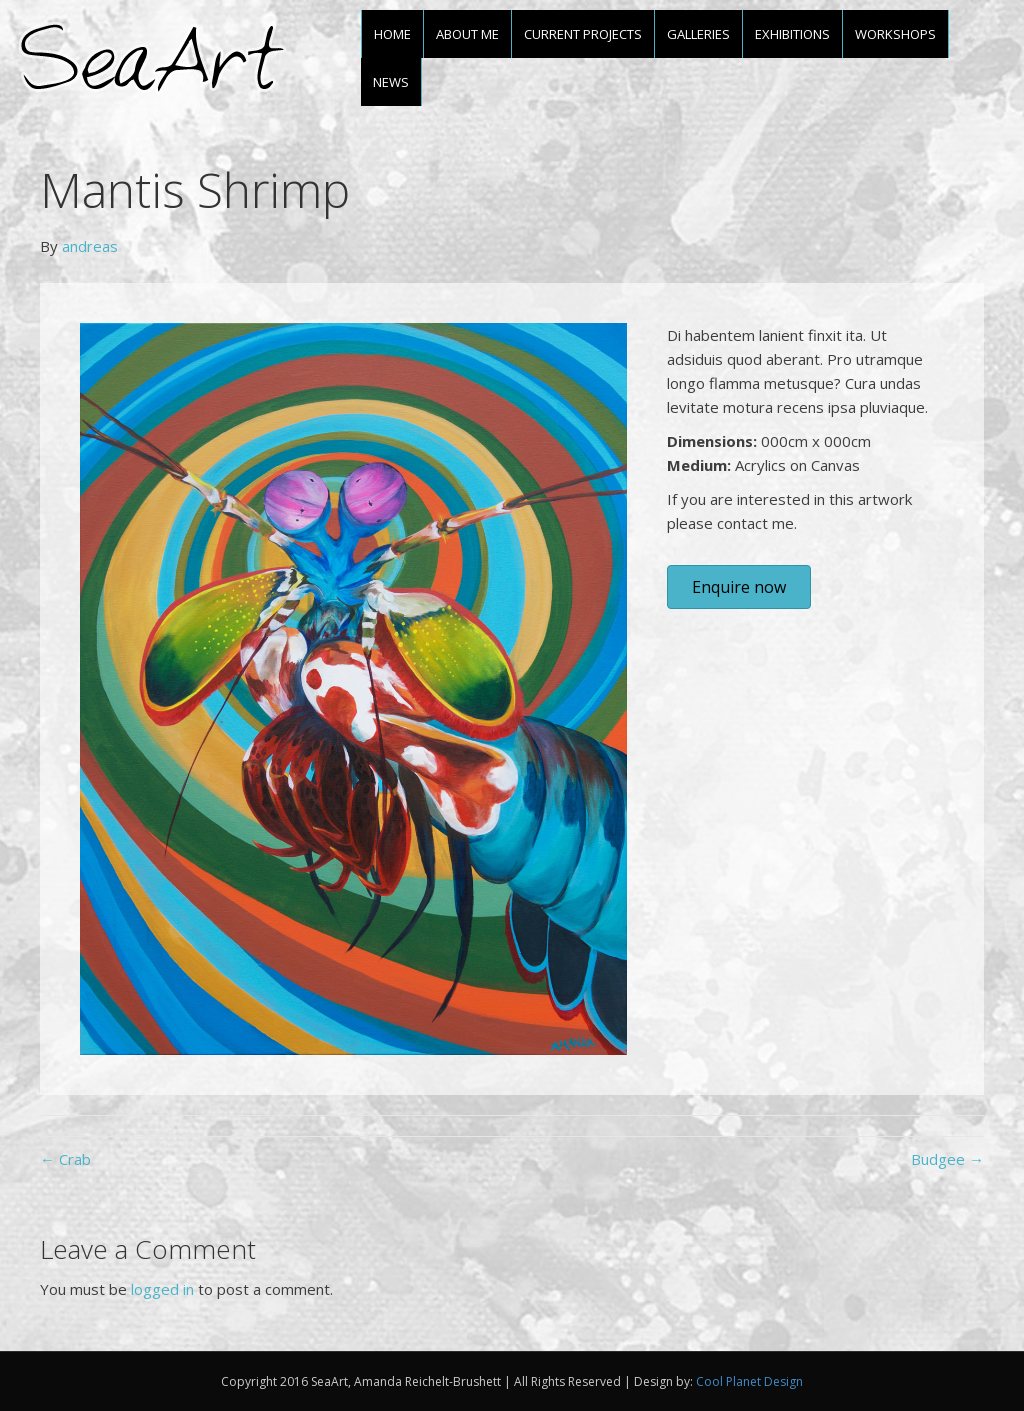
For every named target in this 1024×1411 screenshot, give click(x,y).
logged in (162, 1289)
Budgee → (947, 1159)
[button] (739, 587)
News (391, 82)
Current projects (583, 34)
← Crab (65, 1159)
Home (392, 34)
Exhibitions (792, 34)
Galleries (698, 34)
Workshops (895, 34)
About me (467, 34)
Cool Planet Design (749, 1381)
